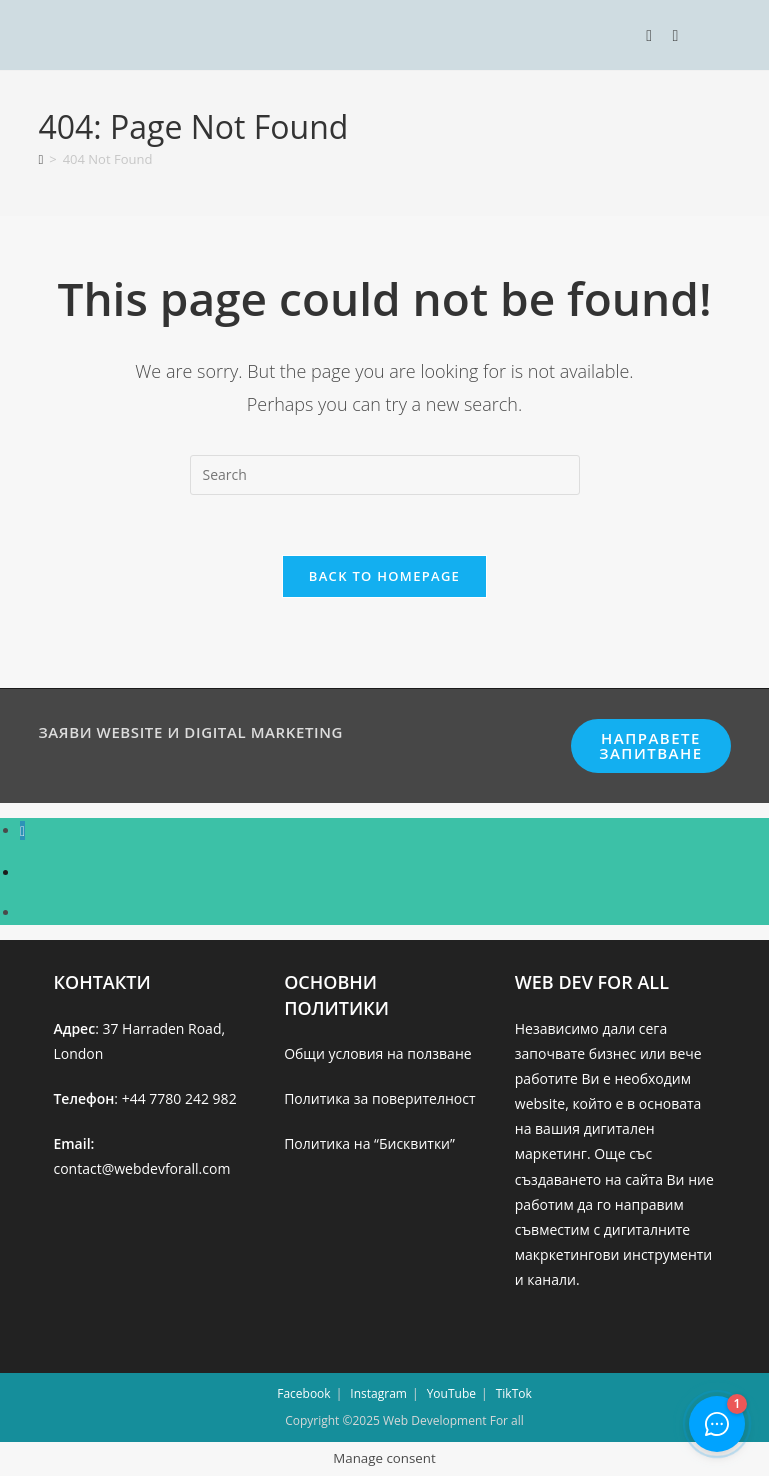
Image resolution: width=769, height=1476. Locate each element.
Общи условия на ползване (378, 1053)
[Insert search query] (385, 475)
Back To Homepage (384, 576)
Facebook (303, 1393)
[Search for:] (668, 35)
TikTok (514, 1393)
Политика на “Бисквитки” (369, 1143)
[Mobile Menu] (651, 35)
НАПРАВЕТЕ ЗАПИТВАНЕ (651, 745)
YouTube (451, 1393)
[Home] (40, 159)
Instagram (378, 1393)
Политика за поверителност (379, 1098)
